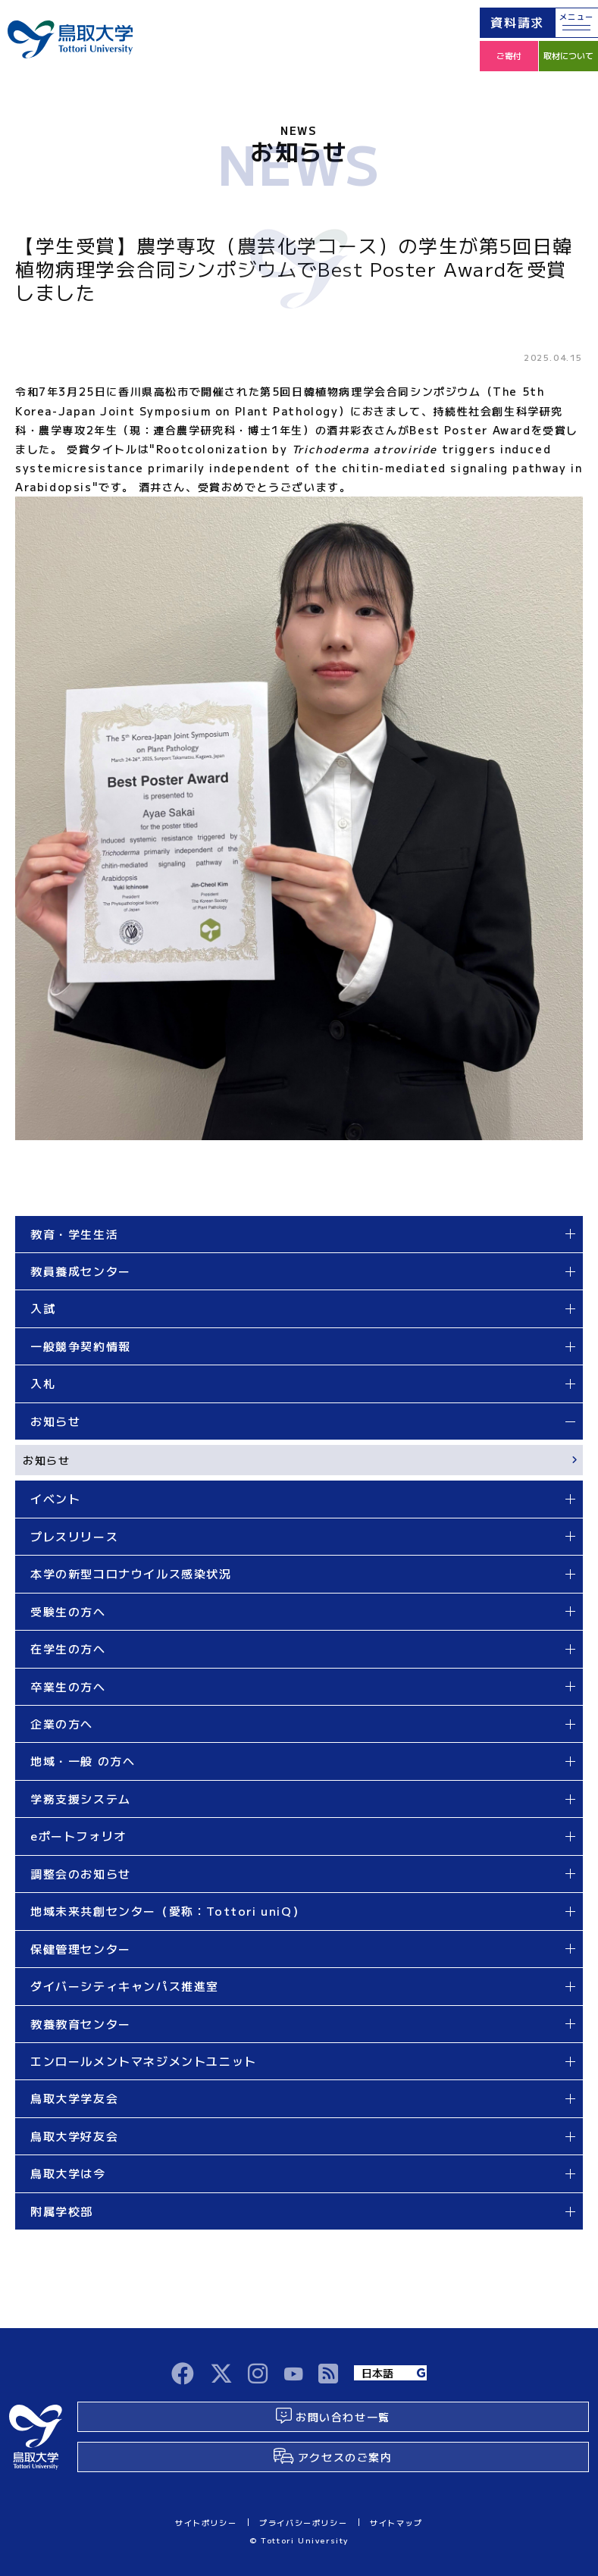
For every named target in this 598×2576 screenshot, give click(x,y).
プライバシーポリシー (303, 2522)
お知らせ (46, 1460)
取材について (568, 55)
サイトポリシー (205, 2522)
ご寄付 (508, 55)
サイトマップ (396, 2522)
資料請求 (516, 22)
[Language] (390, 2372)
